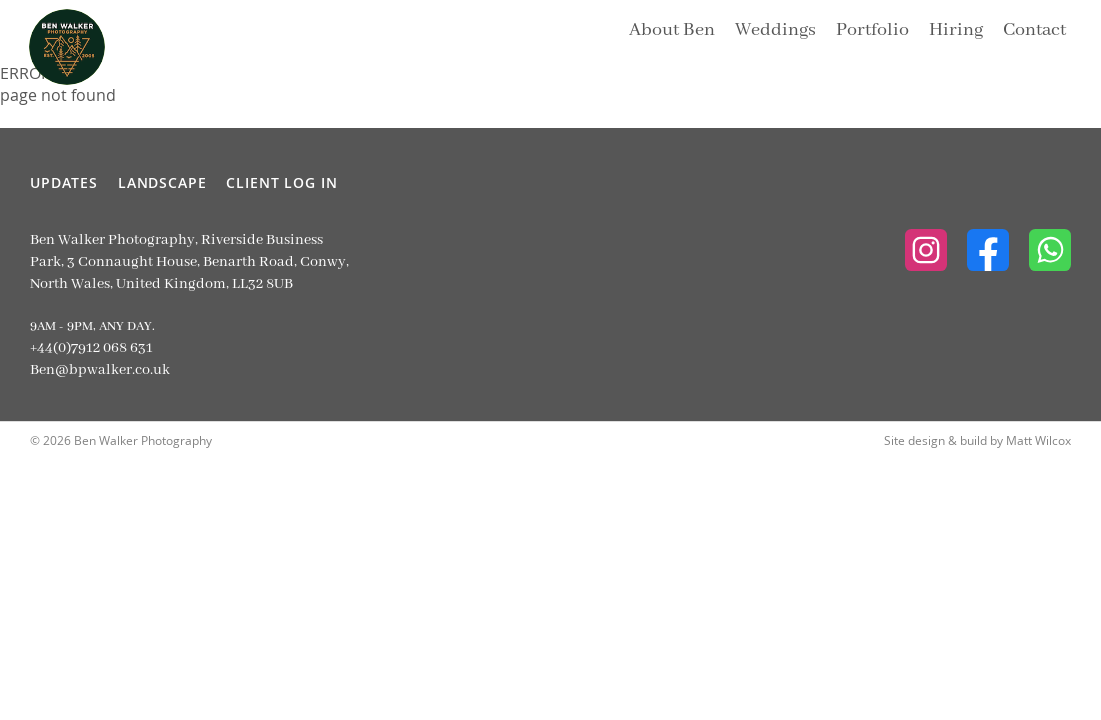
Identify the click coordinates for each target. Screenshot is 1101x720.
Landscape (162, 182)
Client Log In (281, 182)
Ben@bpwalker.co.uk (100, 370)
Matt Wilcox (1038, 440)
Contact (1034, 30)
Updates (64, 182)
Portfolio (872, 30)
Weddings (775, 30)
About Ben (672, 30)
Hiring (956, 30)
